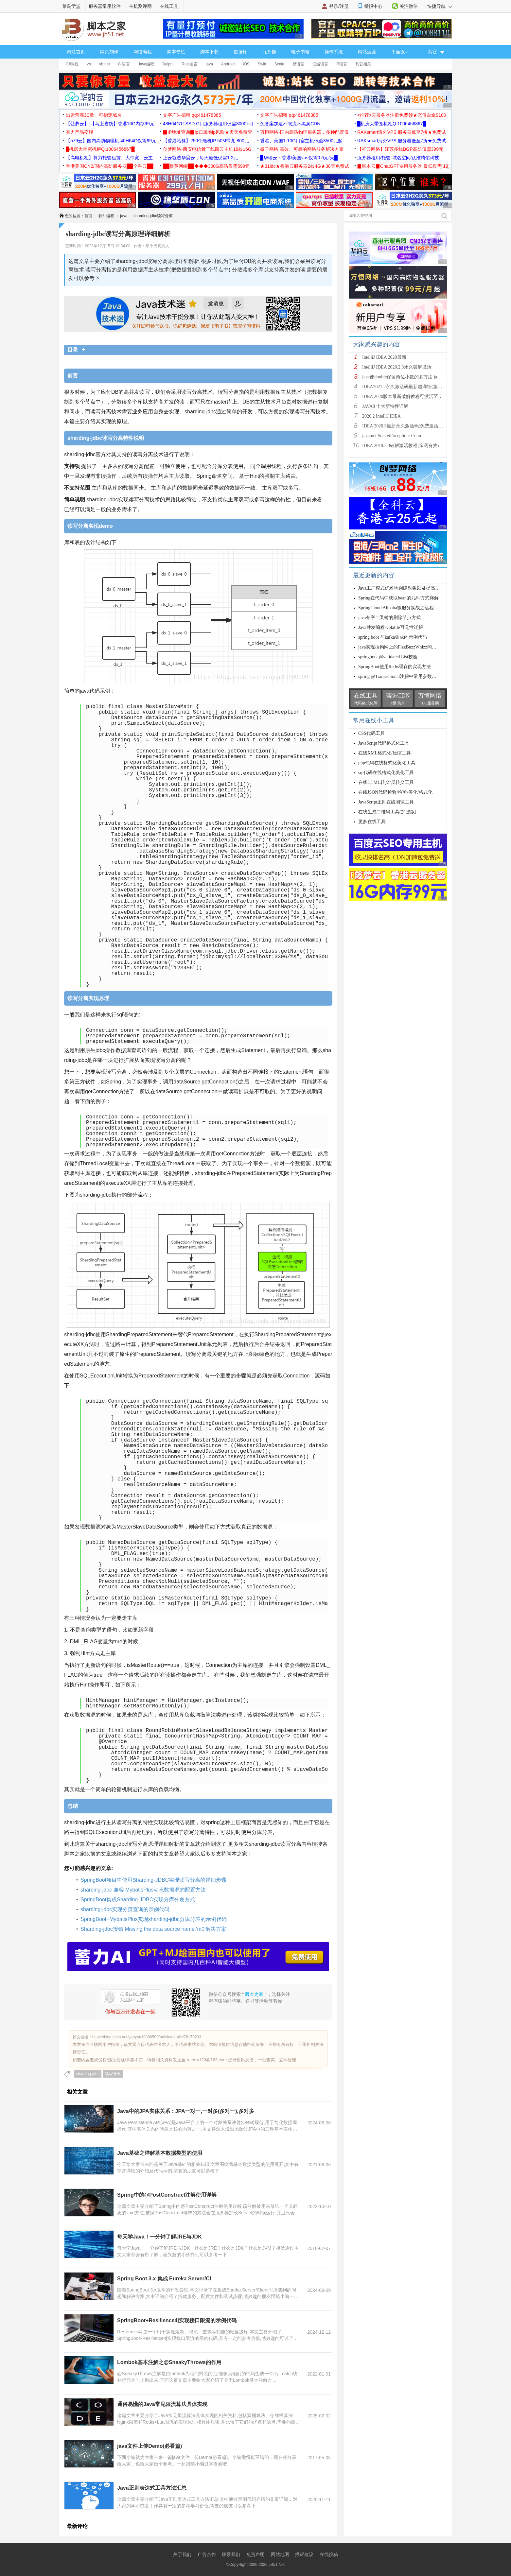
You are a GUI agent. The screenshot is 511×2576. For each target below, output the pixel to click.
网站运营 (367, 51)
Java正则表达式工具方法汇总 (151, 2488)
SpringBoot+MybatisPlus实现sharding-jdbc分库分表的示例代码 (153, 1919)
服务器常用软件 (105, 6)
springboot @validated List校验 (387, 656)
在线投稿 (329, 2554)
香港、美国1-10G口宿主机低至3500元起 (301, 140)
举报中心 (373, 6)
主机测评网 (140, 6)
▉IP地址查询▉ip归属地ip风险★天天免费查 (207, 132)
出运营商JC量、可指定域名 (94, 115)
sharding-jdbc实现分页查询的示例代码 (124, 1909)
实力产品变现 (79, 132)
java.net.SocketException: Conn (391, 435)
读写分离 (113, 2073)
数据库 (240, 51)
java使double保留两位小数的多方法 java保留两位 (411, 376)
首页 (88, 216)
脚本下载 (209, 51)
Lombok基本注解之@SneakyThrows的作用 (169, 2362)
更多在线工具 (372, 821)
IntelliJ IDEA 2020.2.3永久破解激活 (397, 367)
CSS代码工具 (371, 733)
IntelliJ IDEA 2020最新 (384, 357)
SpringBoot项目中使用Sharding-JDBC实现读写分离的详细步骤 (153, 1880)
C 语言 (124, 64)
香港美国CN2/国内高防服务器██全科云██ (109, 166)
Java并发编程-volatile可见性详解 (390, 627)
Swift (262, 64)
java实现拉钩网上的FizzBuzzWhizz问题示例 (402, 647)
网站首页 (76, 51)
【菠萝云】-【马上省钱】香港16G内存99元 (110, 123)
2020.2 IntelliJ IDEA (381, 416)
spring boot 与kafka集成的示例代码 (392, 637)
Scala (279, 64)
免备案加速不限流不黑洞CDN (290, 123)
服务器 (269, 51)
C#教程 (72, 64)
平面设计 (400, 51)
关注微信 (408, 6)
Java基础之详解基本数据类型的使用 (159, 2153)
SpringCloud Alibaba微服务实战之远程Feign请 (403, 607)
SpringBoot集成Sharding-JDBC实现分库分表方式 (137, 1899)
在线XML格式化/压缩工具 (384, 753)
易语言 (298, 64)
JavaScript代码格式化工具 (383, 743)
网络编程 (142, 51)
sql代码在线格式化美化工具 (386, 772)
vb (89, 64)
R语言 (341, 64)
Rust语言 (190, 64)
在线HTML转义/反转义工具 (386, 782)
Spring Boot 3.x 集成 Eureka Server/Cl (164, 2278)
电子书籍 (300, 51)
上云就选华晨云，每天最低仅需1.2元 (200, 157)
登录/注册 (339, 6)
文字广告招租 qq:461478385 (192, 115)
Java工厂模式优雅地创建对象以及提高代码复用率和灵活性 (417, 588)
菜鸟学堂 (71, 6)
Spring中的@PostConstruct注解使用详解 (167, 2195)
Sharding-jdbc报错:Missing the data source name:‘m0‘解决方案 (153, 1929)
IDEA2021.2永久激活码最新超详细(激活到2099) (409, 386)
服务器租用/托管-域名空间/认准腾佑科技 (398, 157)
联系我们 (231, 2554)
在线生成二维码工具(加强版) (387, 811)
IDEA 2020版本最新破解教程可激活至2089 (404, 396)
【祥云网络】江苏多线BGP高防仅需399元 (400, 149)
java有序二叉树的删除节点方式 (389, 617)
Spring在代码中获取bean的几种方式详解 (398, 598)
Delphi (167, 64)
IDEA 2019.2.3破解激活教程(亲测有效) (400, 445)
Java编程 (146, 64)
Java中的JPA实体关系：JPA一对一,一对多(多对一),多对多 (185, 2111)
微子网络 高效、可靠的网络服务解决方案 (302, 149)
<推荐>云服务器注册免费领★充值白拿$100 (401, 115)
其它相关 (363, 64)
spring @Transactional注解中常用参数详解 (399, 676)
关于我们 (182, 2554)
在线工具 (169, 6)
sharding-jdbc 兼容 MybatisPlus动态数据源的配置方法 (143, 1890)
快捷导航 (439, 6)
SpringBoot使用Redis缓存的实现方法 (394, 666)
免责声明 (255, 2554)
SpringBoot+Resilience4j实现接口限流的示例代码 (177, 2320)
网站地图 (280, 2554)
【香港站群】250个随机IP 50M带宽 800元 (206, 140)
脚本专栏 (176, 51)
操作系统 (334, 51)
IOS (246, 64)
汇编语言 (320, 64)
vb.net (104, 64)
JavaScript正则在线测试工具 (386, 802)
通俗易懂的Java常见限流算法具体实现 (162, 2404)
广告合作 (207, 2554)
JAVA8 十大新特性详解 (385, 406)
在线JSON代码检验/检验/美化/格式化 (395, 792)
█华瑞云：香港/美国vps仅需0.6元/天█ (299, 157)
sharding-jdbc (87, 2073)
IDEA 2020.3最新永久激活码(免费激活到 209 (406, 426)
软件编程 (106, 216)
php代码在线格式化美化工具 (386, 762)
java (209, 64)
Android (228, 64)
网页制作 (109, 51)
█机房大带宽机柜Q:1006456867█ (391, 123)
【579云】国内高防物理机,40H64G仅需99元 (111, 140)
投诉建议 (304, 2554)
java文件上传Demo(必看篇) (149, 2446)
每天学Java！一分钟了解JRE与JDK (159, 2236)
